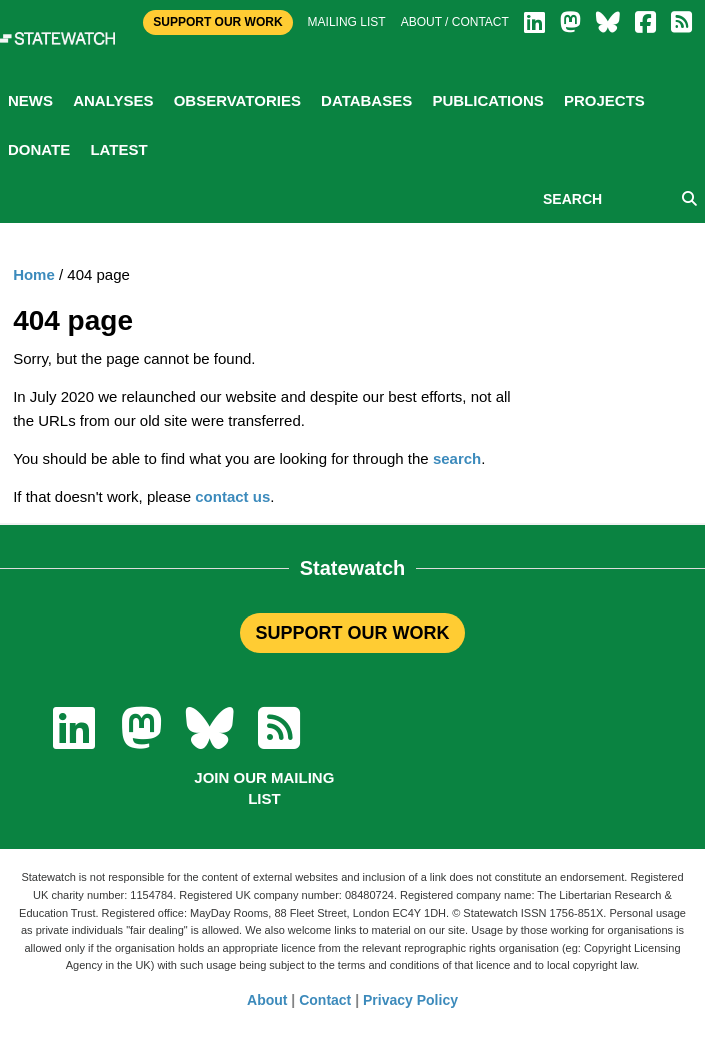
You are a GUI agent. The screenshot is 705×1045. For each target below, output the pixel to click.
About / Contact (455, 22)
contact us (232, 496)
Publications (487, 100)
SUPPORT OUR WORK (352, 633)
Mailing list (347, 22)
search (457, 458)
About (267, 1000)
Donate (39, 149)
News (30, 100)
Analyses (113, 100)
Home (34, 274)
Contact (325, 1000)
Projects (604, 100)
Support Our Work (217, 22)
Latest (118, 149)
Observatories (237, 100)
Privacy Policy (410, 1000)
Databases (366, 100)
